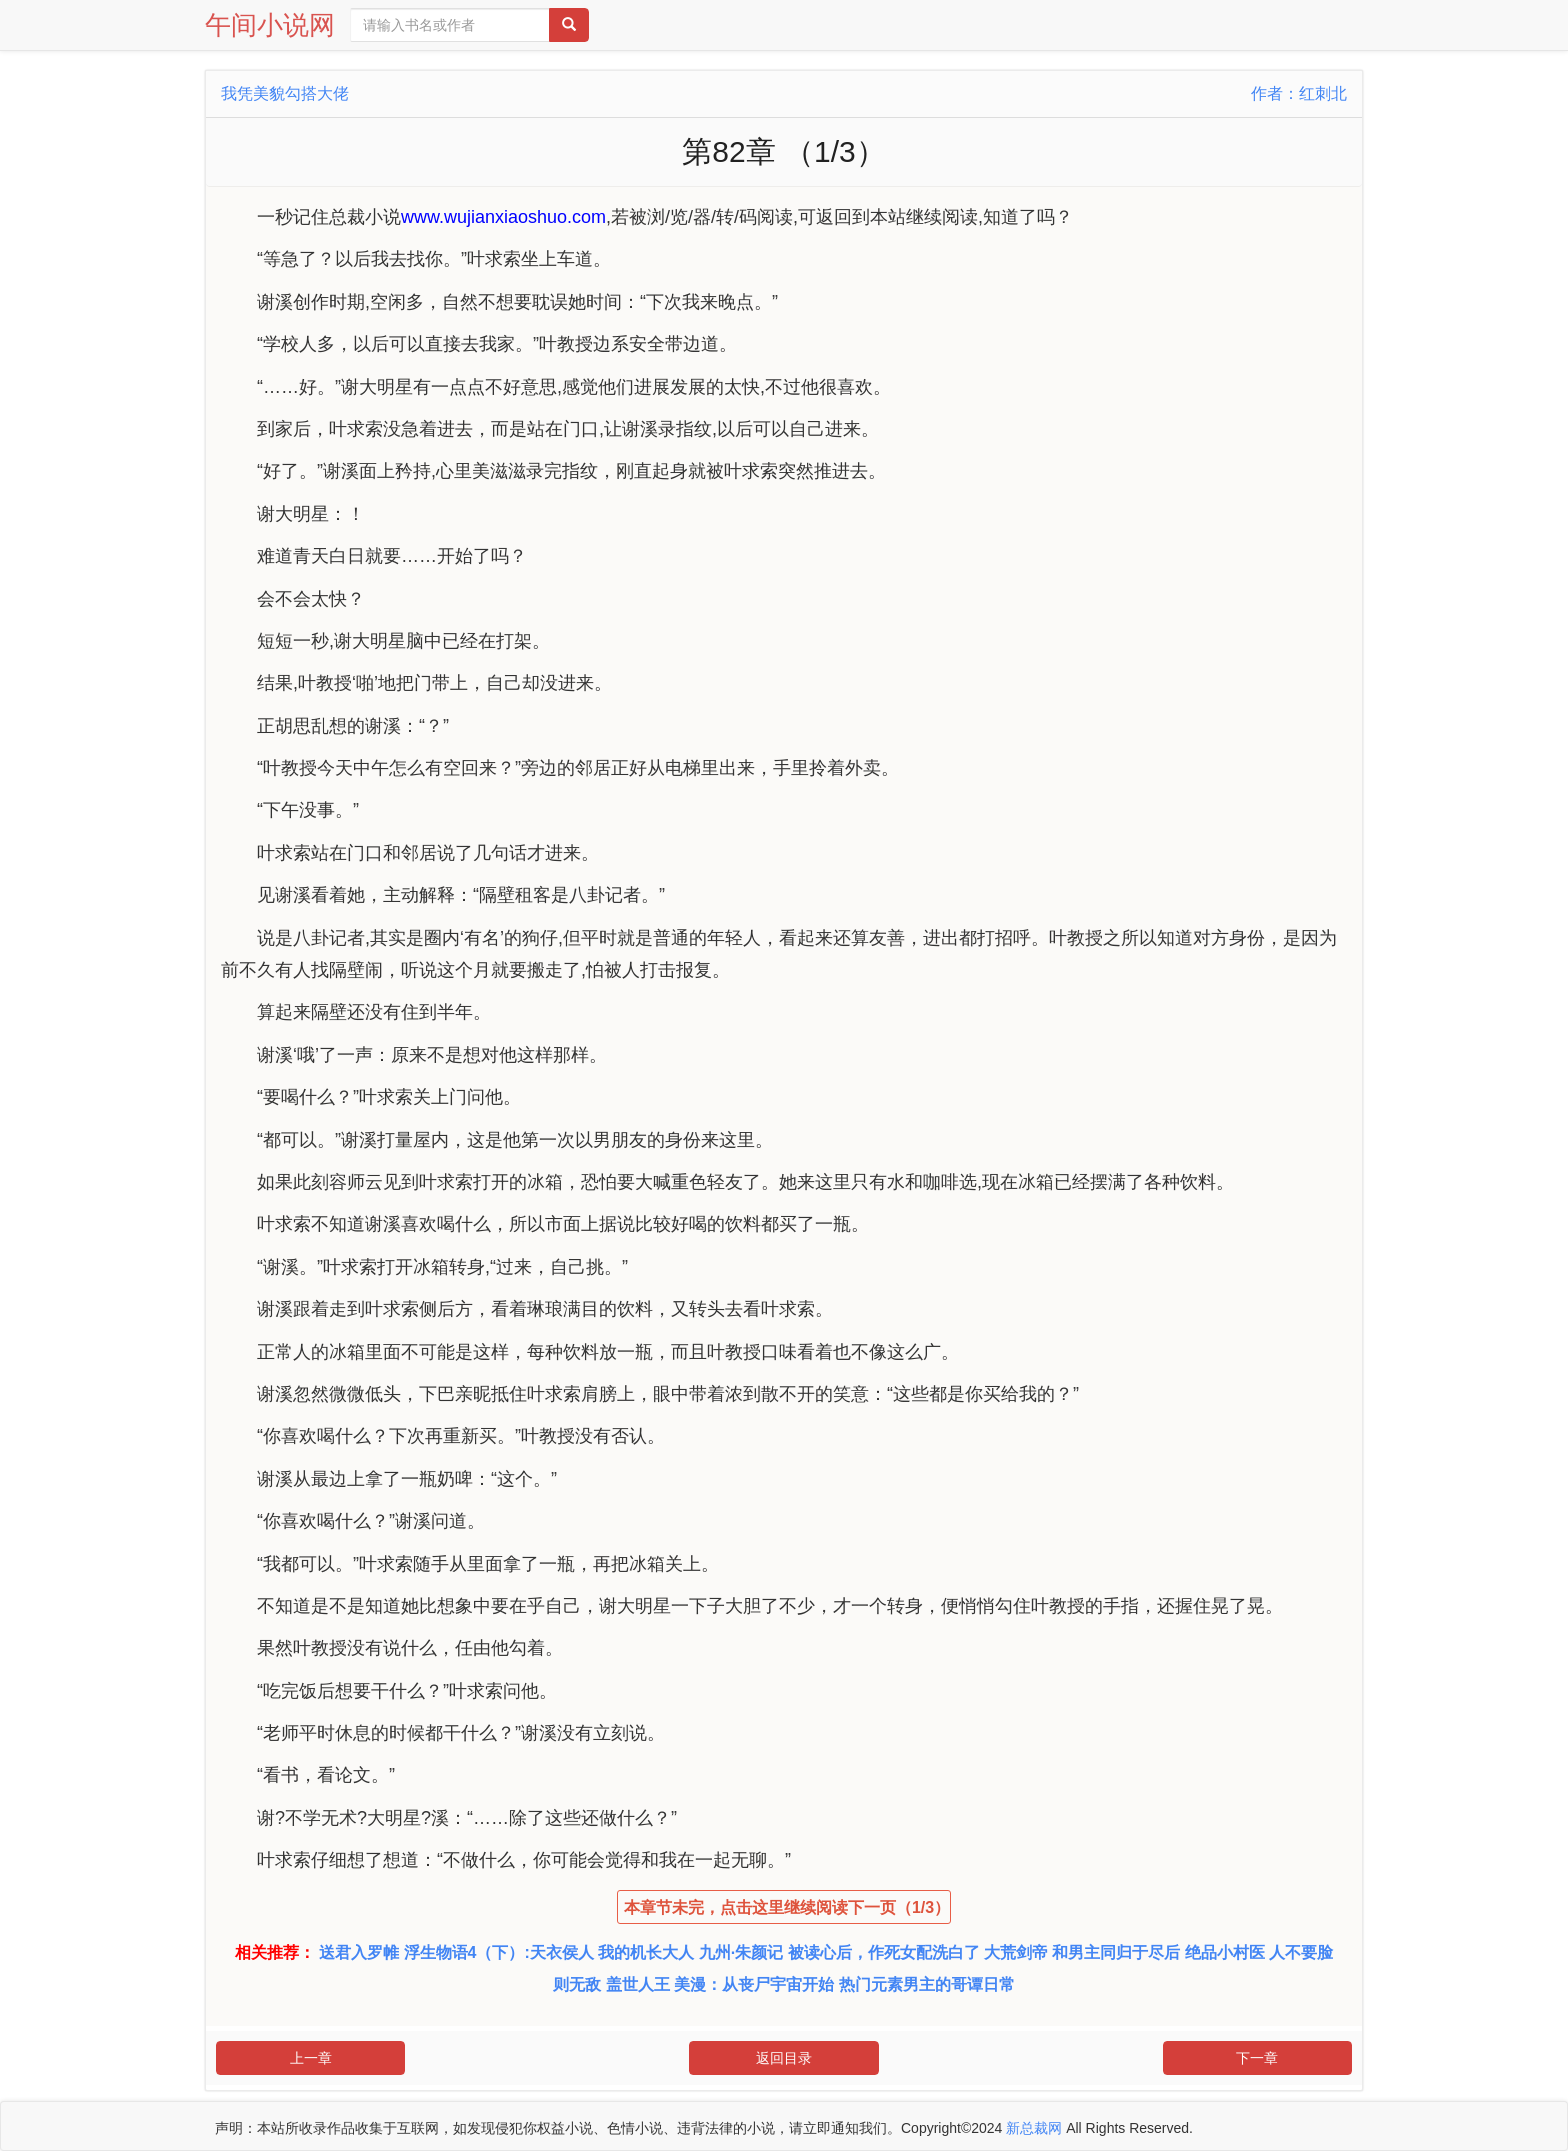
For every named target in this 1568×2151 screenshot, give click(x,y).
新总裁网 (1034, 2128)
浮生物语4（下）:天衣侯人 (499, 1952)
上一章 (311, 2058)
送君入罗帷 (359, 1952)
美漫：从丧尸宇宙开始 (754, 1984)
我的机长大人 (646, 1952)
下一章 (1257, 2058)
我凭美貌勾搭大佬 (285, 93)
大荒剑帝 (1016, 1952)
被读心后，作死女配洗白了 (884, 1952)
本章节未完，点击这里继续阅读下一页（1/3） (787, 1907)
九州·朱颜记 (741, 1952)
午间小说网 (270, 25)
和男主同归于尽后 (1116, 1952)
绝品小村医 (1225, 1952)
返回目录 (784, 2058)
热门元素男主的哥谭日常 (927, 1984)
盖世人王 (638, 1984)
